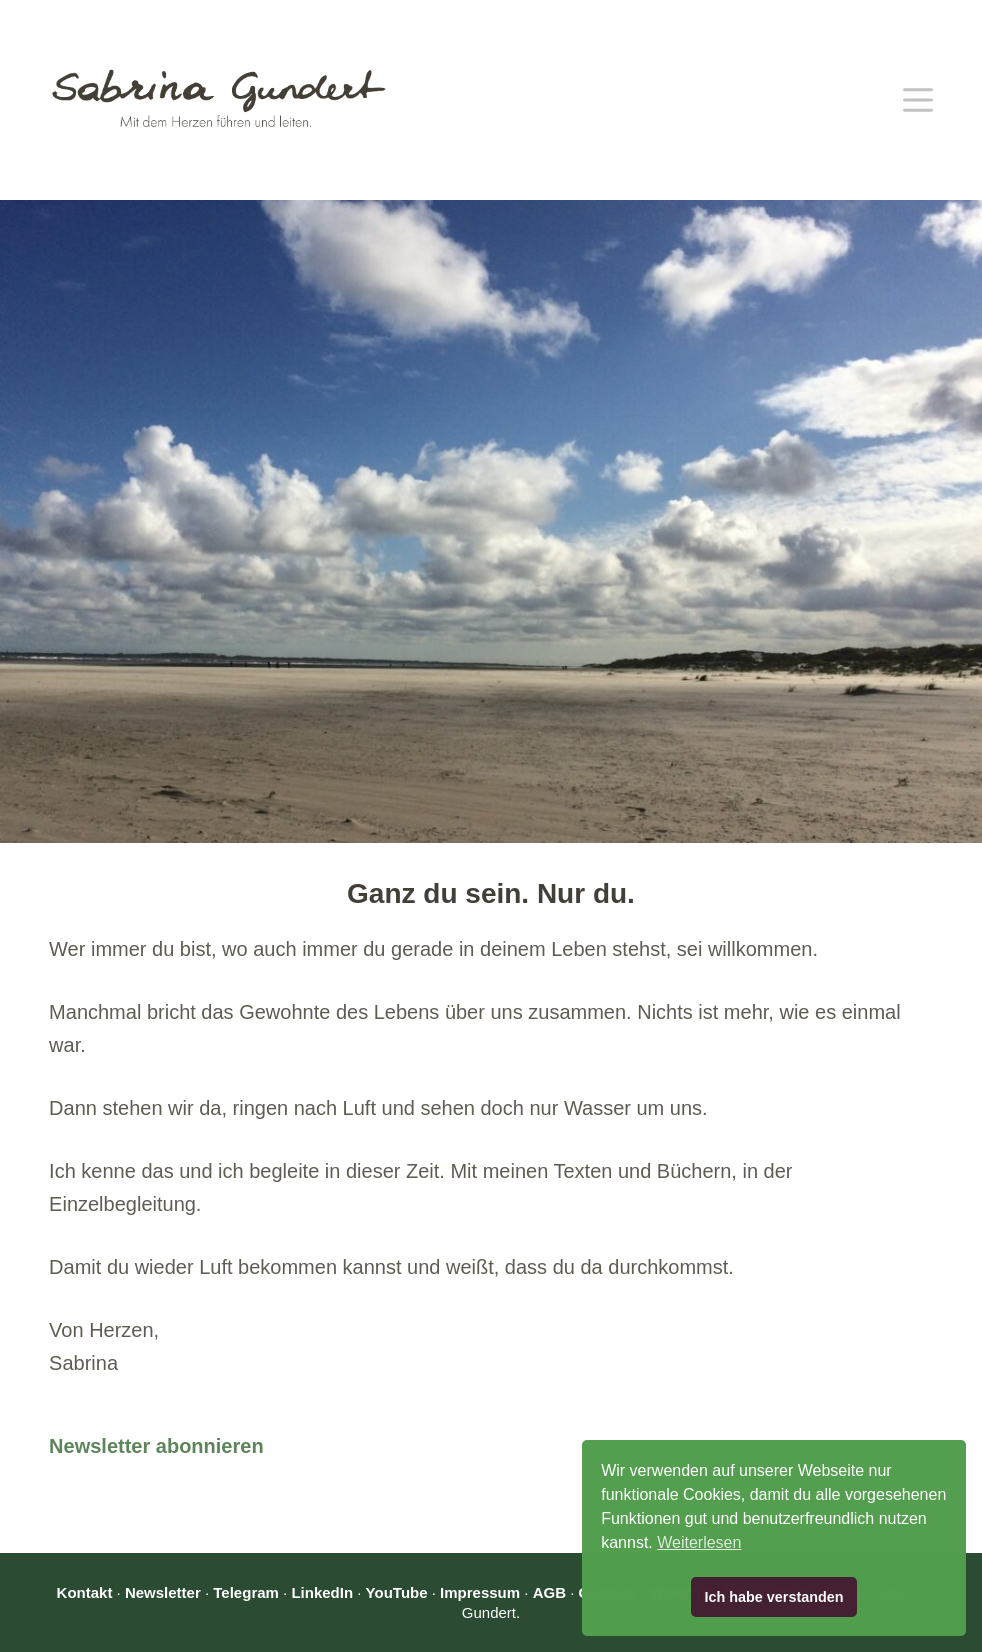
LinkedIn (322, 1592)
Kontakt (85, 1592)
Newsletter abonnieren (156, 1446)
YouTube (397, 1592)
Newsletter (163, 1592)
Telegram (246, 1592)
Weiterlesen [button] (699, 1542)
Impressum (480, 1592)
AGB (549, 1592)
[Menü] (918, 100)
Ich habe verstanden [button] (773, 1597)
